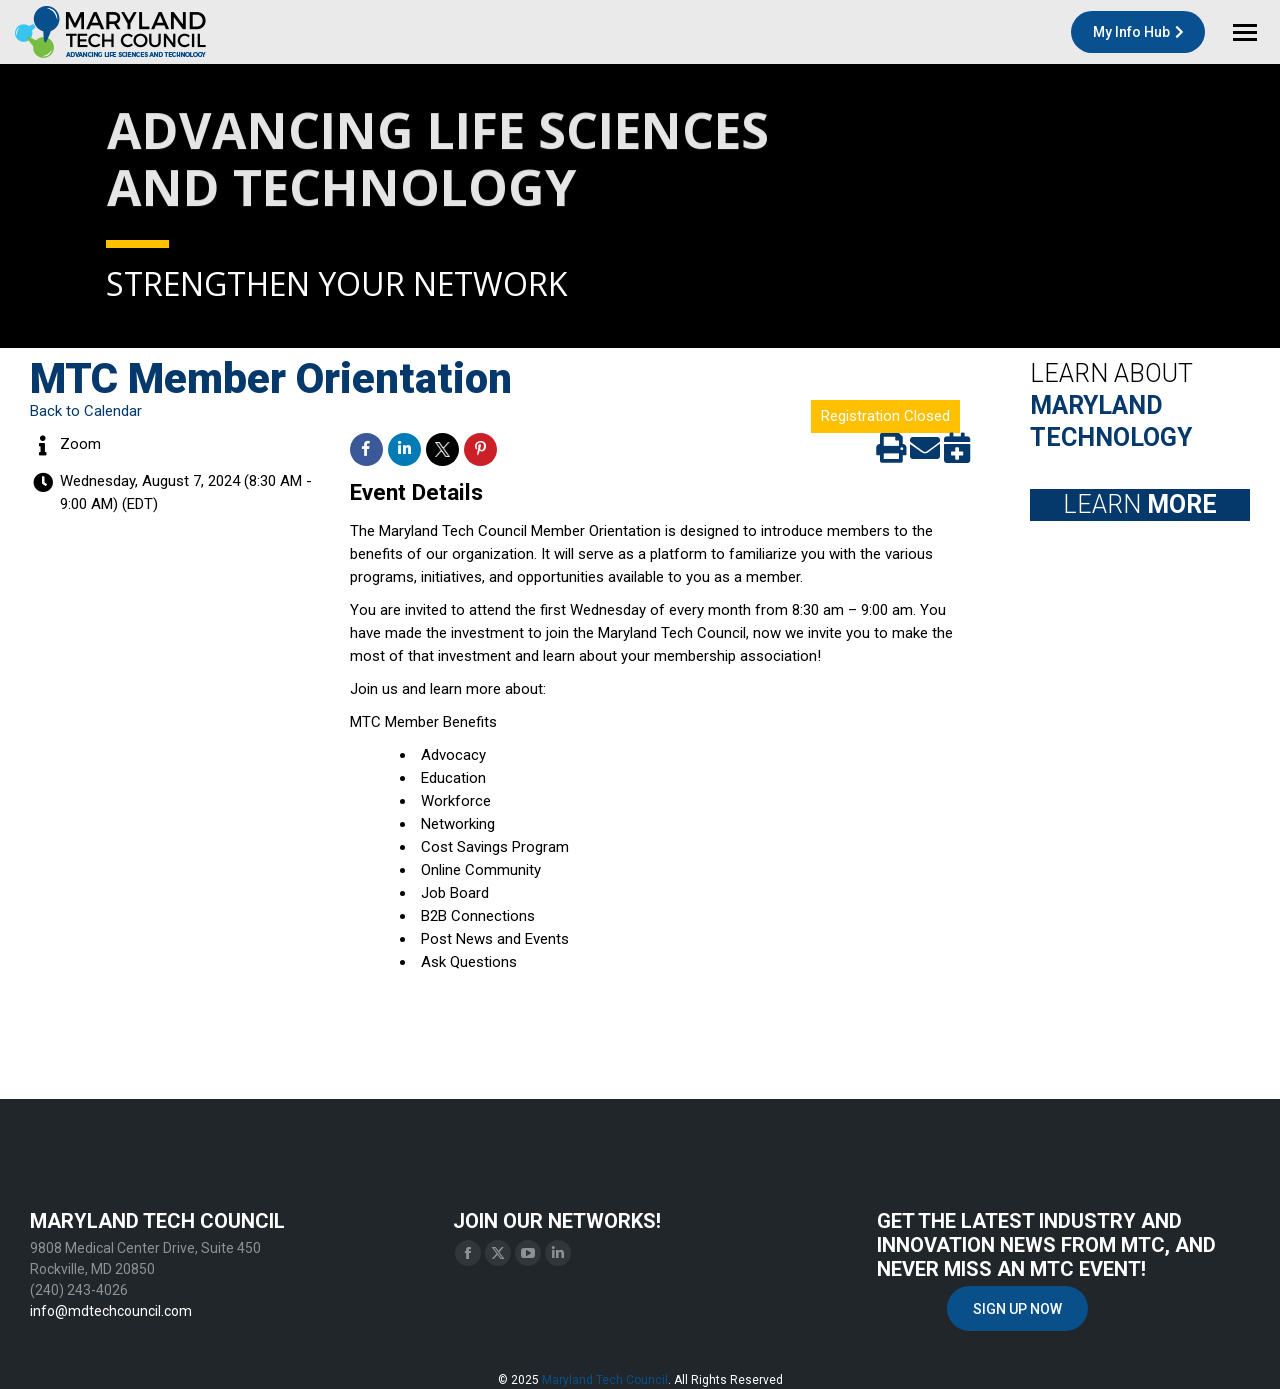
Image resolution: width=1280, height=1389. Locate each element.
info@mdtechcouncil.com (111, 1311)
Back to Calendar (86, 411)
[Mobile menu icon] (1245, 32)
